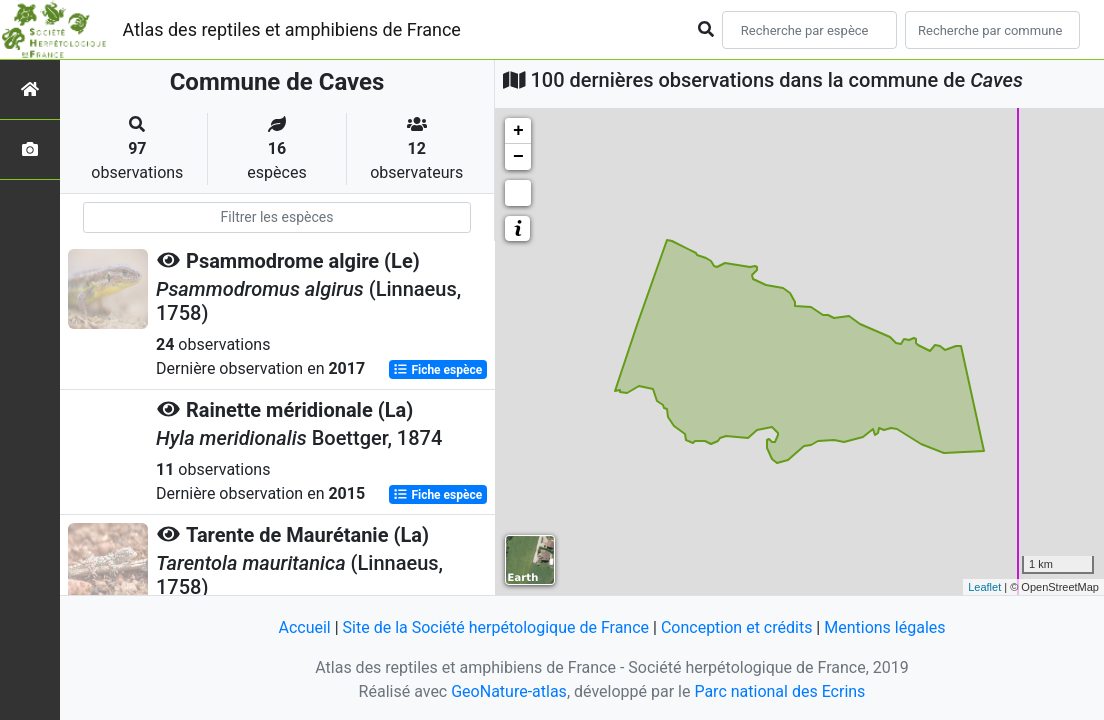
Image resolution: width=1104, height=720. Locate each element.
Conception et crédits (737, 627)
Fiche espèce (437, 370)
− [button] (518, 157)
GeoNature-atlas (509, 691)
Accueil (304, 627)
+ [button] (518, 131)
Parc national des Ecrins (779, 691)
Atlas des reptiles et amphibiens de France (292, 29)
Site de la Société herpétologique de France (496, 627)
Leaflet (984, 587)
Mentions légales (884, 627)
